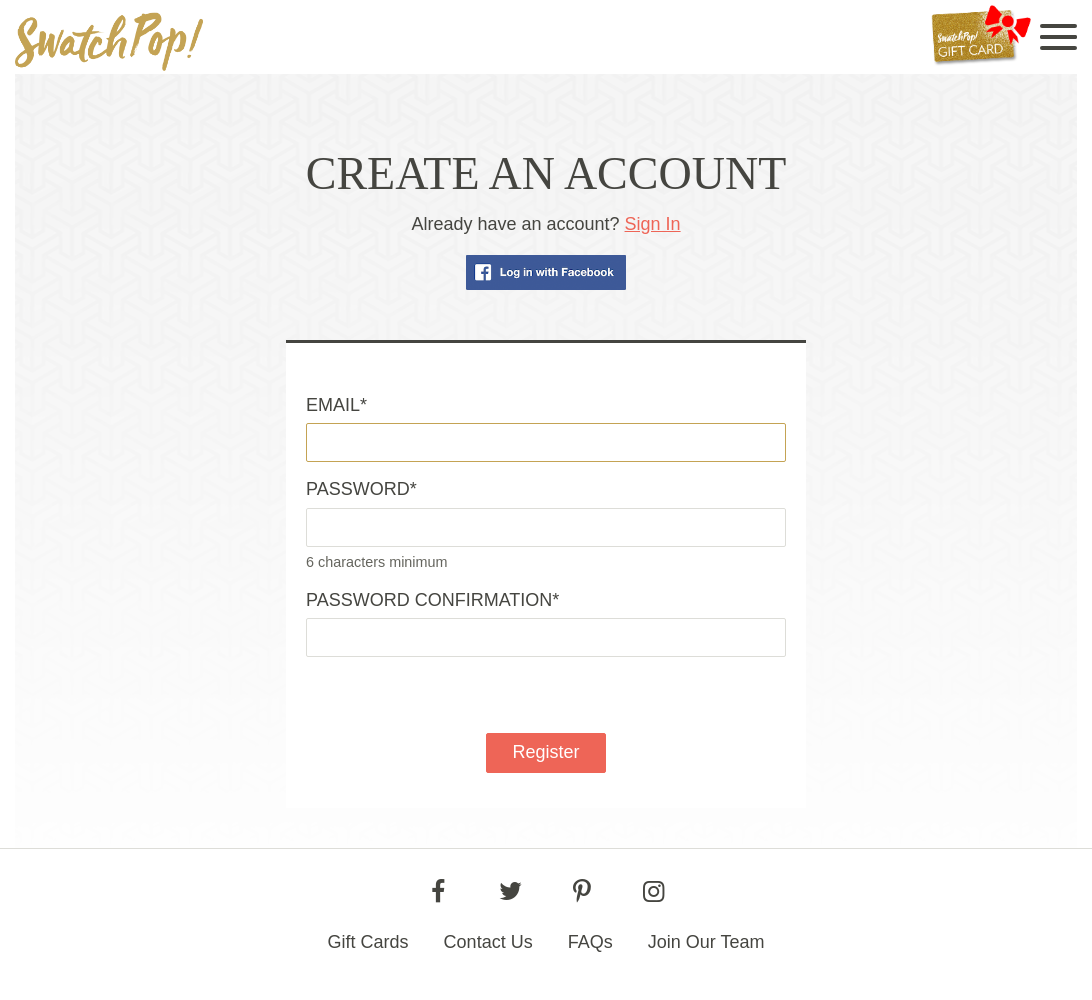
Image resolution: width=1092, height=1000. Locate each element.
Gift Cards (368, 942)
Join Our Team (706, 942)
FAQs (590, 942)
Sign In (653, 224)
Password (361, 489)
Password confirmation (432, 600)
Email (336, 405)
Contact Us (488, 942)
